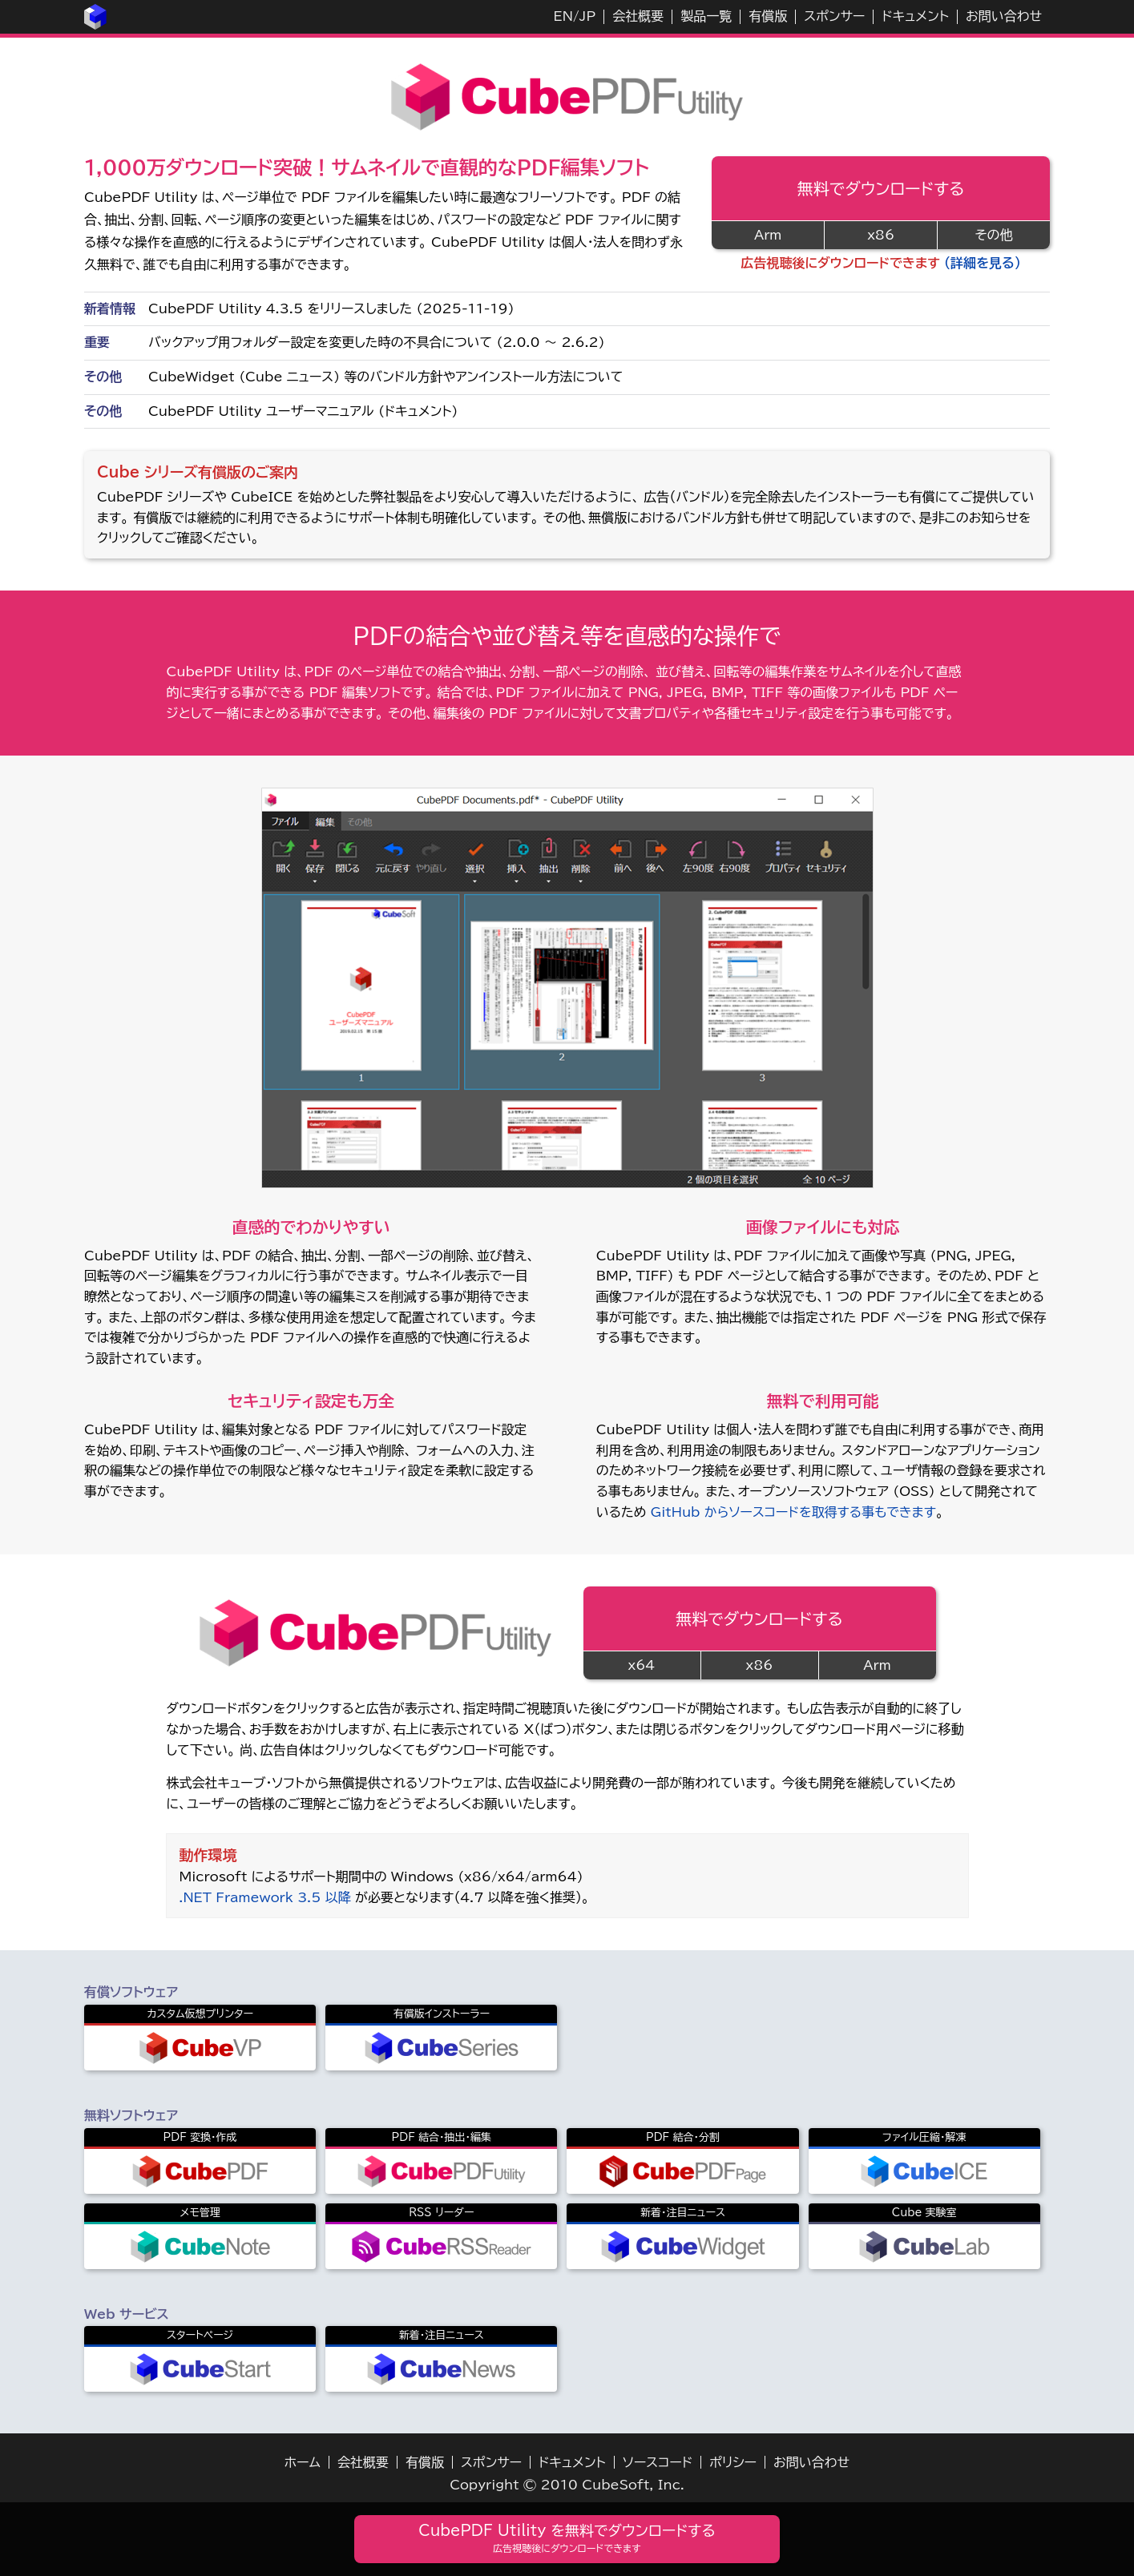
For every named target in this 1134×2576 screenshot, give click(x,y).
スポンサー (834, 16)
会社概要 (638, 16)
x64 (642, 1665)
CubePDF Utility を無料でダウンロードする (566, 2538)
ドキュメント (915, 16)
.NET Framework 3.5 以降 (265, 1897)
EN (562, 16)
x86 (880, 234)
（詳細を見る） (982, 262)
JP (587, 16)
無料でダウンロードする (881, 188)
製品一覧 (706, 16)
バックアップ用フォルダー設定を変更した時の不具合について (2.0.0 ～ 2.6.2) (376, 342)
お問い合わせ (1004, 16)
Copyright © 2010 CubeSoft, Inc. (567, 2484)
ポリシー (733, 2462)
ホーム (303, 2462)
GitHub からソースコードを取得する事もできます (793, 1512)
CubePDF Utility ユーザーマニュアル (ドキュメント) (303, 411)
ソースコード (658, 2462)
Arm (767, 234)
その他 (994, 234)
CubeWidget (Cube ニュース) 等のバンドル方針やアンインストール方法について (385, 376)
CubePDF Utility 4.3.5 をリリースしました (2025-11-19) (331, 308)
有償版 (768, 16)
